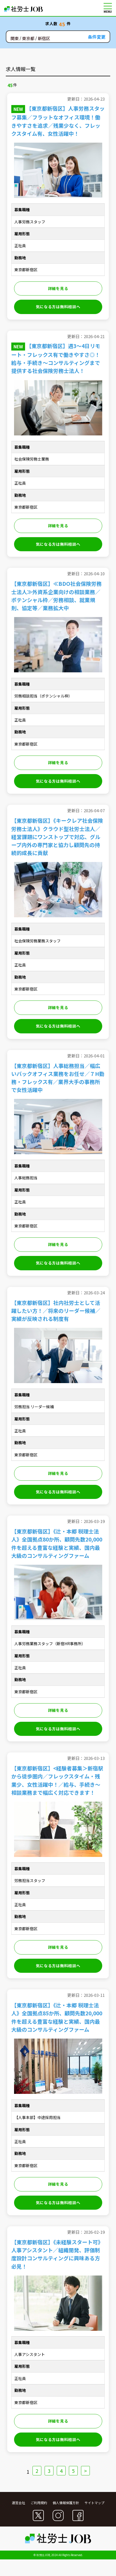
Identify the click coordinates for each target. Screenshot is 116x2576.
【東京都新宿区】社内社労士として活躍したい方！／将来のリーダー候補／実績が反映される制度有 (55, 1310)
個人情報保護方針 (66, 2502)
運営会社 (18, 2502)
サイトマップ (94, 2502)
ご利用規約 (39, 2502)
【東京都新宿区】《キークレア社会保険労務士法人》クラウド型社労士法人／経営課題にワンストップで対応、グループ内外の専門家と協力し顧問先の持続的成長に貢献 (57, 836)
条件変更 (97, 36)
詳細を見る (58, 288)
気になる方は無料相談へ (58, 306)
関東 (14, 38)
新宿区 (44, 38)
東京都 (28, 38)
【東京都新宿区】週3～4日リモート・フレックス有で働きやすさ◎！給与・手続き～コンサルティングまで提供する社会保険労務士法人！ (55, 358)
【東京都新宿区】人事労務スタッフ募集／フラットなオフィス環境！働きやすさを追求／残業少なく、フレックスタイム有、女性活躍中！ (58, 120)
